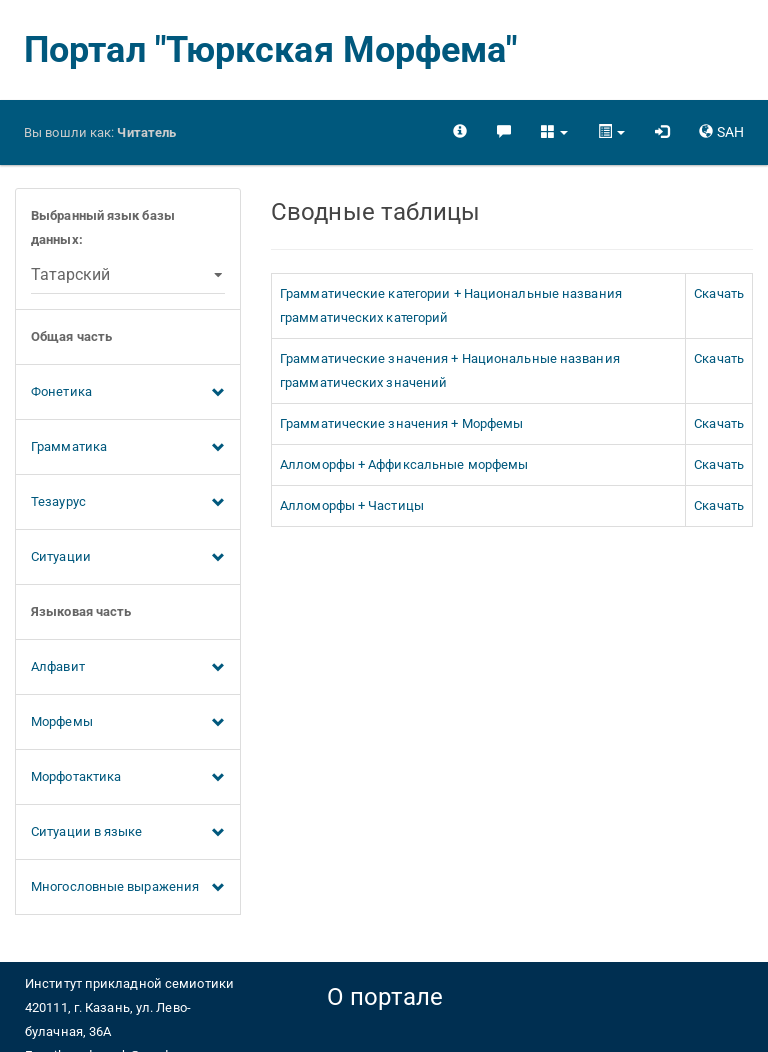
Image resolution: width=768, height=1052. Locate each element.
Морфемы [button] (128, 723)
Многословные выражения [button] (128, 888)
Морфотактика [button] (128, 778)
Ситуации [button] (128, 558)
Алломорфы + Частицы (352, 505)
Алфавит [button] (128, 668)
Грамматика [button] (128, 448)
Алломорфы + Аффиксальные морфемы (404, 464)
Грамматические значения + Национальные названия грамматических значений (450, 370)
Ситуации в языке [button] (128, 833)
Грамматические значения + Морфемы (401, 423)
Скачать (719, 293)
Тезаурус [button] (128, 503)
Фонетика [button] (128, 393)
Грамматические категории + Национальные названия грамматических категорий (451, 305)
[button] (554, 132)
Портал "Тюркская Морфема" (271, 50)
